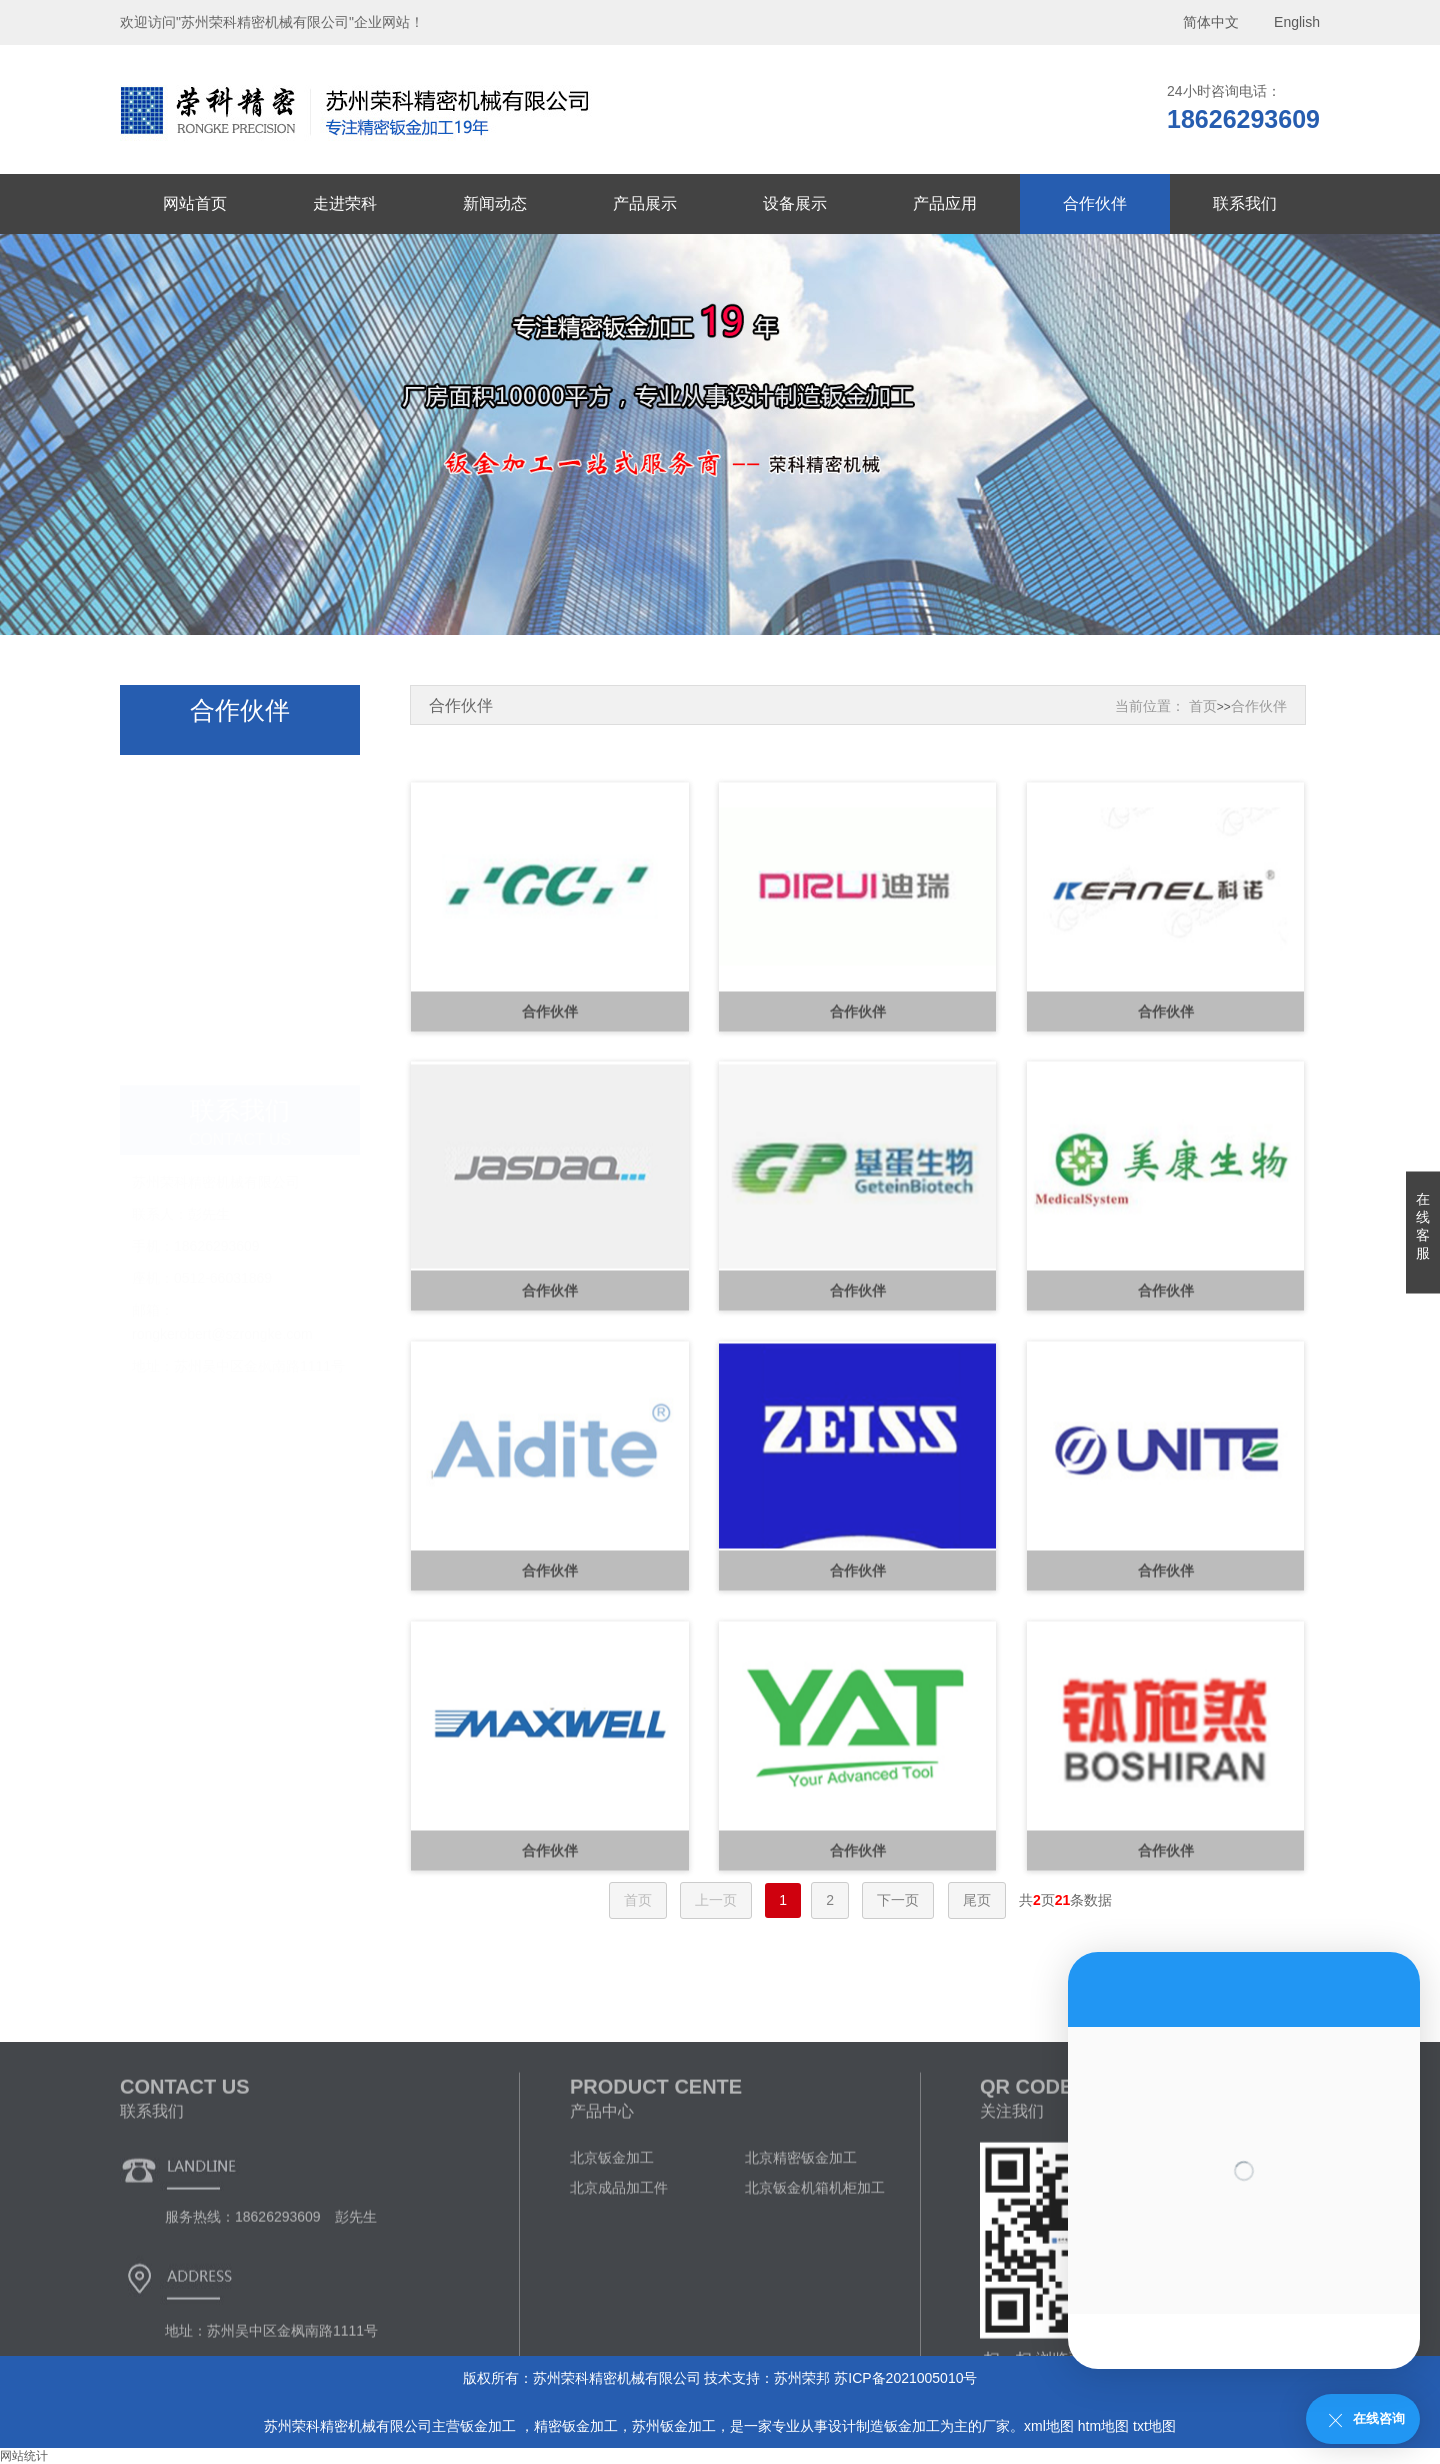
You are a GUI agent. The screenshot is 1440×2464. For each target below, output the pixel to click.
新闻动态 (495, 203)
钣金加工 (490, 2426)
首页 (1203, 706)
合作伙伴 (1095, 203)
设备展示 (795, 203)
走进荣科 (345, 203)
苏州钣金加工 (674, 2426)
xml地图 (1049, 2426)
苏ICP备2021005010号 (905, 2378)
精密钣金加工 (576, 2426)
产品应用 (945, 203)
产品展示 (645, 203)
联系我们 (1245, 203)
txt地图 (1154, 2426)
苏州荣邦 (802, 2378)
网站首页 (195, 203)
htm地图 (1103, 2426)
